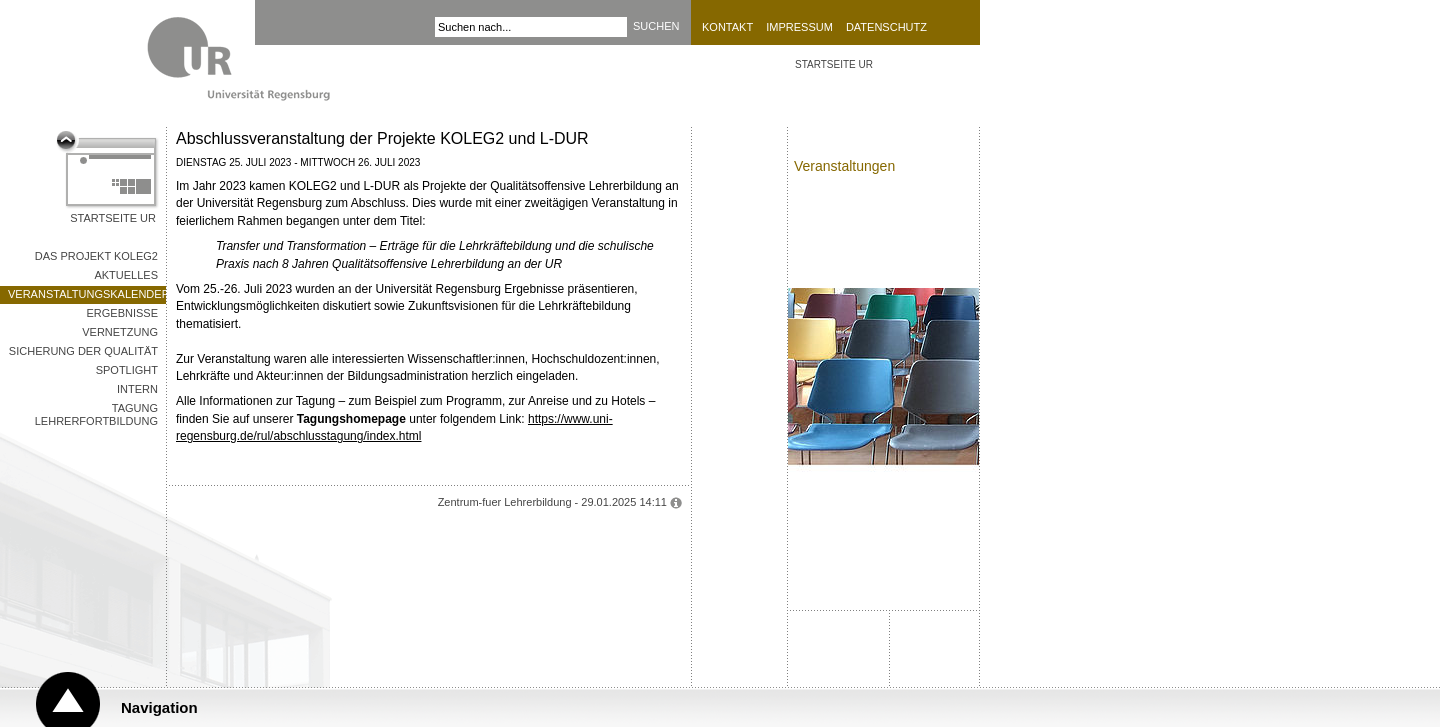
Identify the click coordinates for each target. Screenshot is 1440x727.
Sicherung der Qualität (83, 351)
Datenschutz (886, 27)
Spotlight (127, 370)
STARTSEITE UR (834, 64)
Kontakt (727, 27)
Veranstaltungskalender (87, 294)
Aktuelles (126, 275)
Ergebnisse (122, 313)
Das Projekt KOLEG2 (96, 256)
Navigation (159, 707)
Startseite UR (113, 218)
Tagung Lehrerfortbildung (96, 414)
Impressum (799, 27)
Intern (137, 389)
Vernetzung (120, 332)
